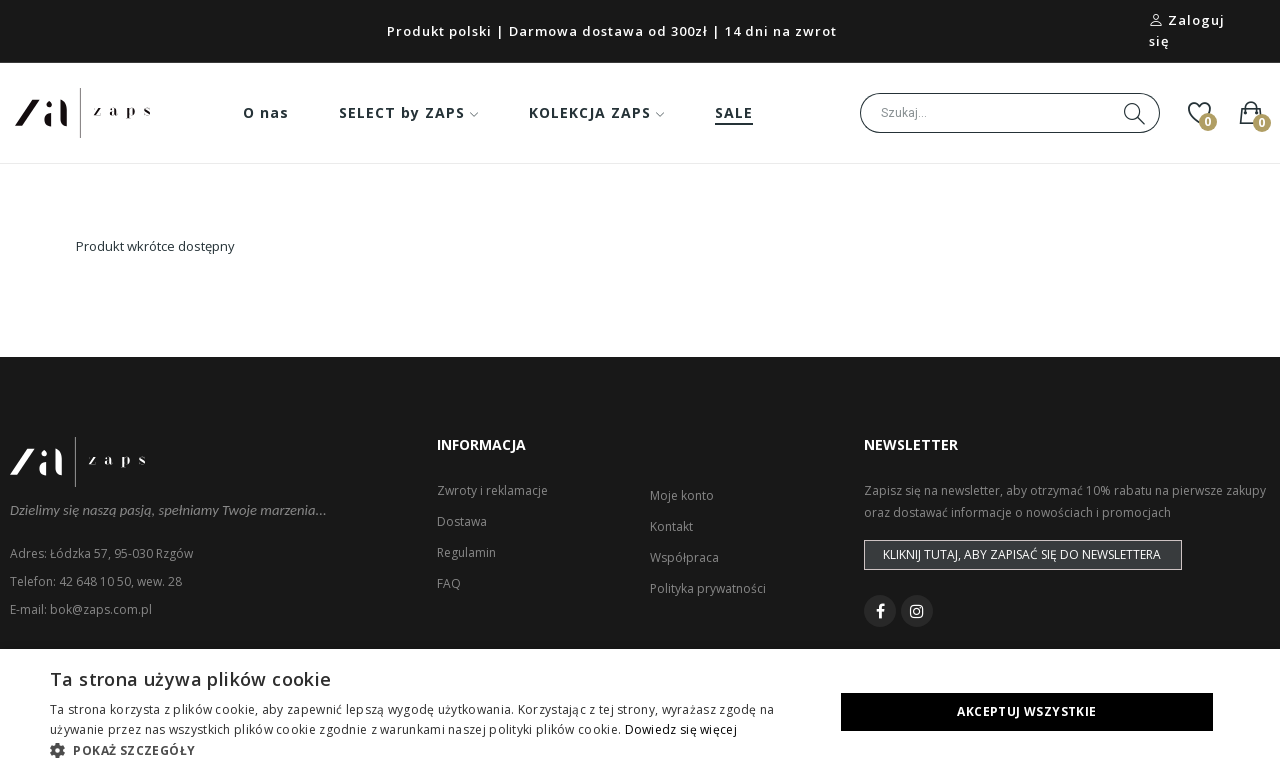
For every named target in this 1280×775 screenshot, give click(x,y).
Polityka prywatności (708, 588)
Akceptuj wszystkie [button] (1026, 711)
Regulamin (466, 552)
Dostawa (462, 521)
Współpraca (684, 557)
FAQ (449, 583)
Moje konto (682, 495)
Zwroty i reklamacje (492, 490)
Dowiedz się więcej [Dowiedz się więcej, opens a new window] (681, 729)
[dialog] (640, 712)
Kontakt (671, 526)
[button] (430, 750)
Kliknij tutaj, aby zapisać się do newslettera (1022, 554)
